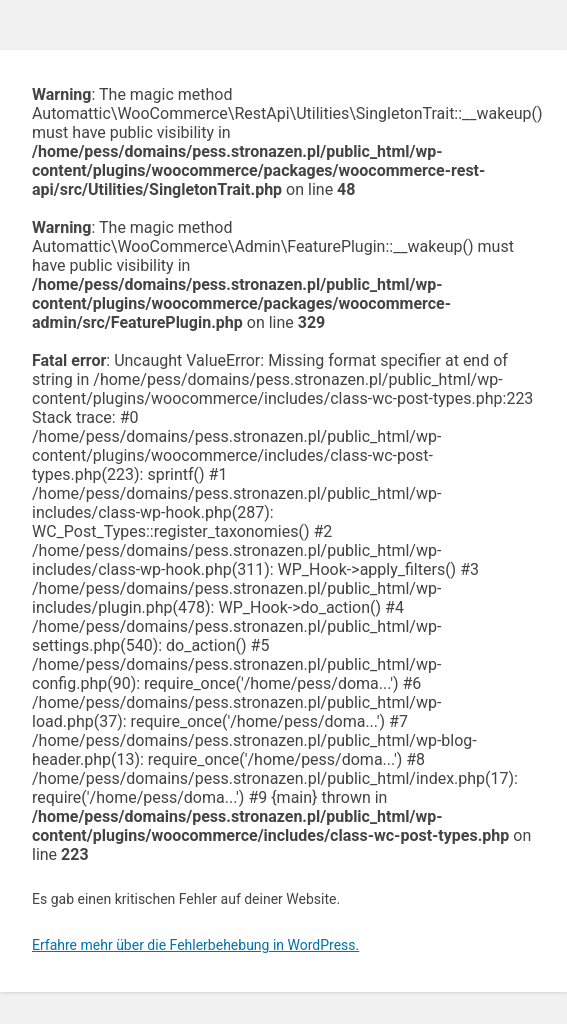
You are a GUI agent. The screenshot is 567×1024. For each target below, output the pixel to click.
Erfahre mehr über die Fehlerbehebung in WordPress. (195, 945)
